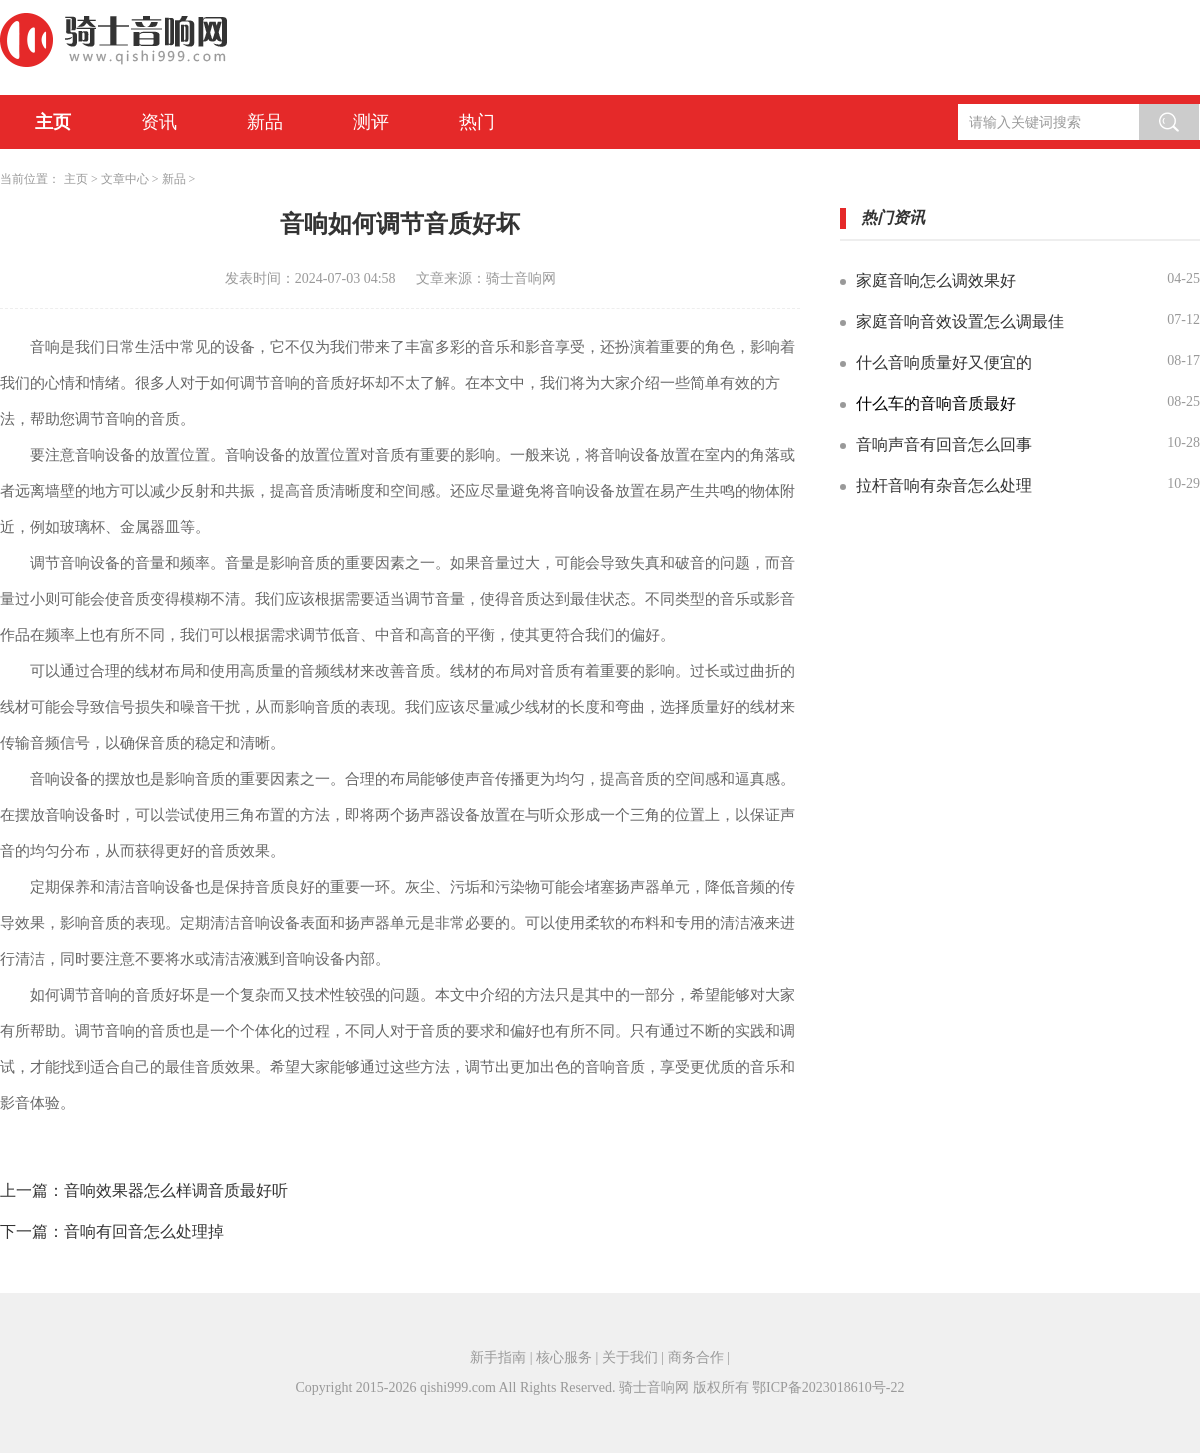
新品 (265, 122)
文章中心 (125, 179)
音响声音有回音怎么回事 (944, 444)
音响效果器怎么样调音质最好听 (176, 1190)
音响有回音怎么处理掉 (144, 1231)
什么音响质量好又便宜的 (944, 362)
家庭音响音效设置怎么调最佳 (960, 321)
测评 (371, 122)
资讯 (159, 122)
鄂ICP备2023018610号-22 (828, 1387)
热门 (477, 122)
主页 (53, 122)
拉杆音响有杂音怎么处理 (944, 485)
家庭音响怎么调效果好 (936, 280)
